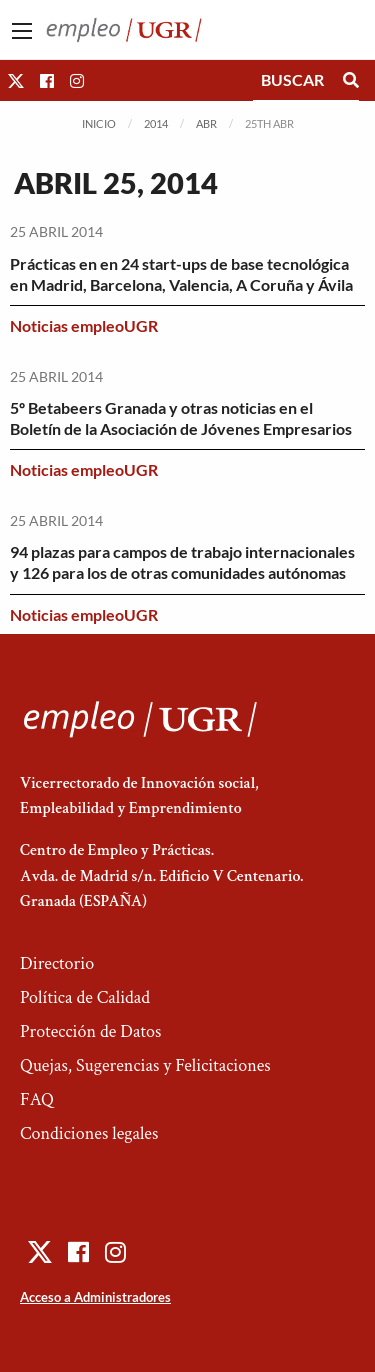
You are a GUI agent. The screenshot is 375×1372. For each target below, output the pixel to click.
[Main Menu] (22, 31)
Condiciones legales (89, 1133)
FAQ (37, 1099)
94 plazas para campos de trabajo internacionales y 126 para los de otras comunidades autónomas (182, 562)
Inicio (99, 123)
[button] (16, 80)
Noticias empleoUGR (84, 325)
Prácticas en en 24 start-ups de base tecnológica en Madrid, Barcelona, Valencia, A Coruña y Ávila (181, 274)
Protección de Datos (90, 1031)
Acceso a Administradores (95, 1297)
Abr (206, 123)
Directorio (57, 963)
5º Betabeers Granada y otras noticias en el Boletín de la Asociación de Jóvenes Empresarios (181, 418)
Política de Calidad (85, 997)
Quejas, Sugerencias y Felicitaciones (145, 1065)
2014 (156, 123)
